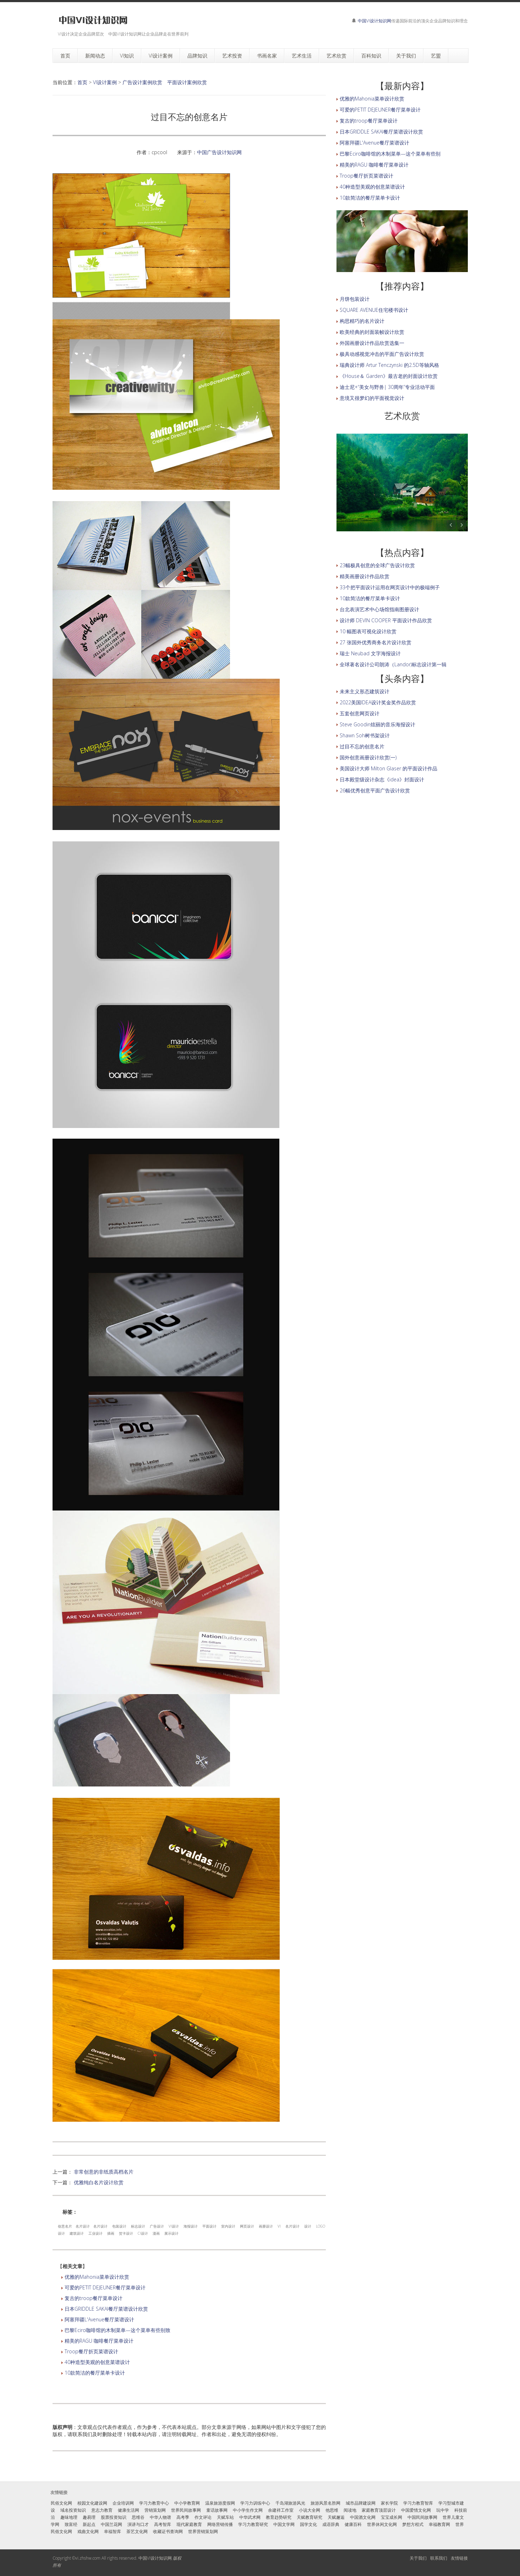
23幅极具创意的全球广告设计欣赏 (377, 565)
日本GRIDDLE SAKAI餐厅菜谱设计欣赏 (106, 2308)
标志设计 (138, 2226)
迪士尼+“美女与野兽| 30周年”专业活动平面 (387, 387)
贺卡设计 (126, 2233)
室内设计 (228, 2226)
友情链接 (459, 2558)
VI (279, 2226)
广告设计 (157, 2226)
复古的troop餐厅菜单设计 (93, 2298)
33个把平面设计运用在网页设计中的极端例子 (390, 587)
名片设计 (83, 2226)
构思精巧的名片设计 (362, 321)
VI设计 (174, 2226)
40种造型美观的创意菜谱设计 (97, 2362)
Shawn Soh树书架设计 (365, 735)
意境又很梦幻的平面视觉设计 (372, 398)
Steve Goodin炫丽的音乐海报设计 (377, 724)
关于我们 (418, 2558)
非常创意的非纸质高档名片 (103, 2171)
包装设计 (119, 2226)
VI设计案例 (105, 82)
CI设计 (143, 2233)
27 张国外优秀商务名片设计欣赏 (375, 642)
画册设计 (266, 2226)
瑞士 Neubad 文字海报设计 (370, 653)
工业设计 (95, 2233)
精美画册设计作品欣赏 (364, 576)
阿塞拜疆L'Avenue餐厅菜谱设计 (99, 2319)
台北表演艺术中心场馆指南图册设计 (379, 609)
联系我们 (438, 2558)
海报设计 (191, 2226)
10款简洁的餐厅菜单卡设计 (95, 2372)
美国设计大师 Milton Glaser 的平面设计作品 (388, 768)
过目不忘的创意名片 (362, 746)
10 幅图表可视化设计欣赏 (368, 631)
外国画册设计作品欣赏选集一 (372, 343)
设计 (307, 2226)
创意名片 (65, 2226)
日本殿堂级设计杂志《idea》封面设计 (382, 779)
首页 (82, 82)
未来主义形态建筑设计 (364, 691)
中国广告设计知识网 (219, 152)
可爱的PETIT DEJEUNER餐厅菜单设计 (105, 2287)
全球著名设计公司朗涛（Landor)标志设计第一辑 (393, 664)
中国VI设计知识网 (374, 21)
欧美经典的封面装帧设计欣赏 (372, 332)
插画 (110, 2233)
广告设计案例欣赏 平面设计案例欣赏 (164, 82)
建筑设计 (77, 2233)
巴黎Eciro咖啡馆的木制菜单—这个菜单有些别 (390, 153)
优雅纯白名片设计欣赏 (99, 2182)
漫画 (156, 2233)
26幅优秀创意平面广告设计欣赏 (375, 790)
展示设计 (171, 2233)
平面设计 (209, 2226)
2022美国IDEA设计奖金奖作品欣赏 (378, 702)
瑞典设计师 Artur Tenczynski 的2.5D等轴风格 (389, 365)
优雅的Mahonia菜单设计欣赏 (97, 2276)
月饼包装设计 (355, 298)
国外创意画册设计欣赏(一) (368, 757)
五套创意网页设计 (359, 713)
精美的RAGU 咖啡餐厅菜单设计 (99, 2340)
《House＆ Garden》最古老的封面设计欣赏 (389, 376)
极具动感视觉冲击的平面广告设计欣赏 (382, 354)
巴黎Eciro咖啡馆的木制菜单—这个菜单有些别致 (117, 2330)
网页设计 (247, 2226)
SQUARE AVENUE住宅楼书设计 (374, 310)
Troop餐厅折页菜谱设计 (91, 2351)
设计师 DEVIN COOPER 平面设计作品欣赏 (386, 620)
